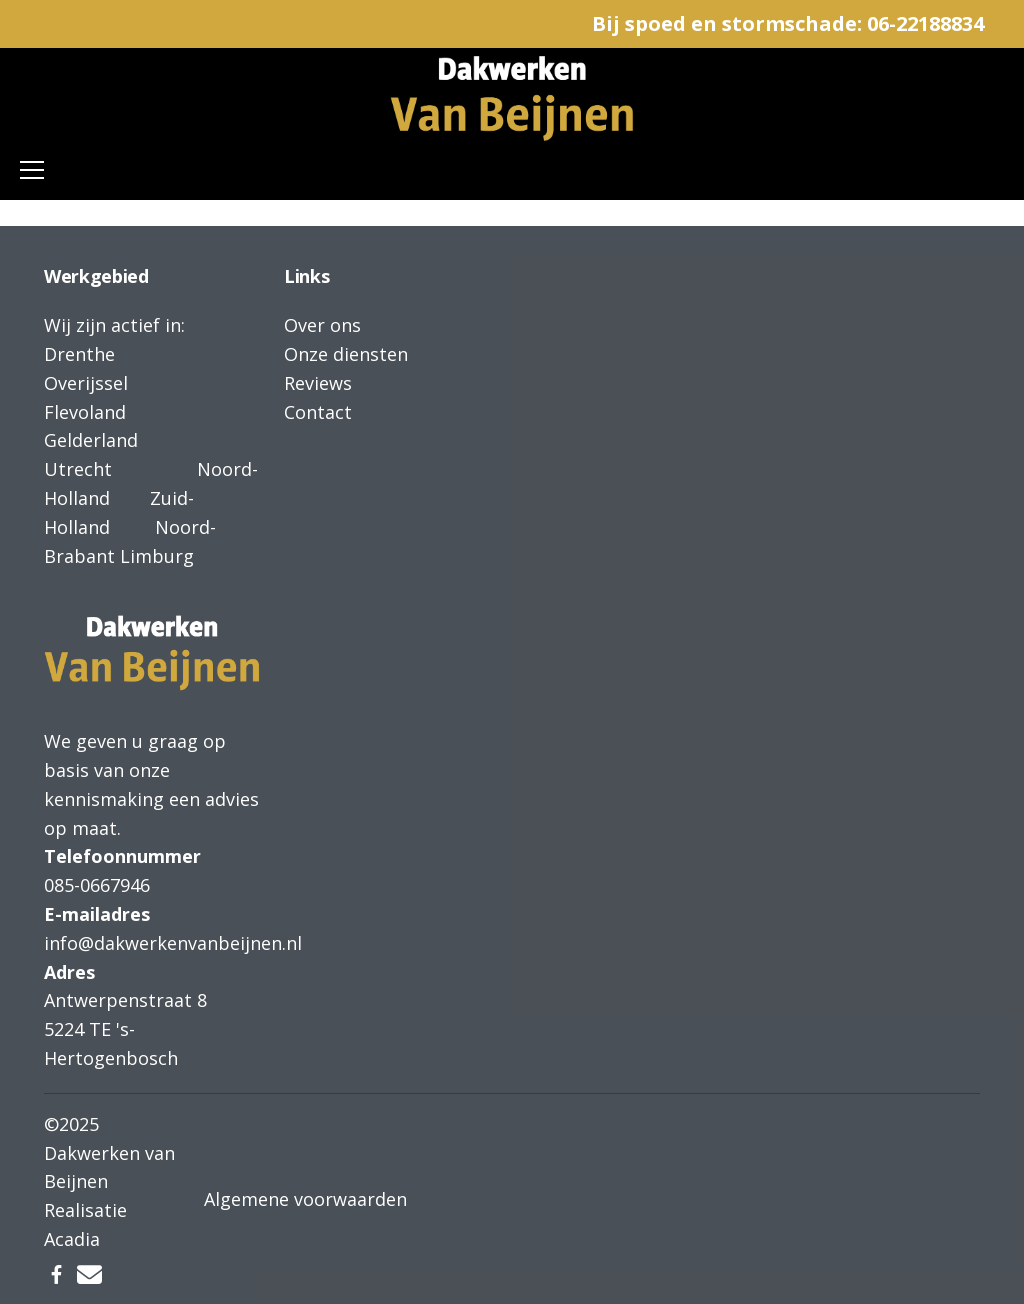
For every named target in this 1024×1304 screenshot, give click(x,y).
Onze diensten (346, 354)
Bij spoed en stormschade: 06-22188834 (788, 23)
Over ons (322, 325)
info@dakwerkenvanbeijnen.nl (173, 943)
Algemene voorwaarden (305, 1199)
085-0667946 (97, 885)
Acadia (72, 1239)
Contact (318, 412)
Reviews (318, 383)
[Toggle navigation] (32, 170)
